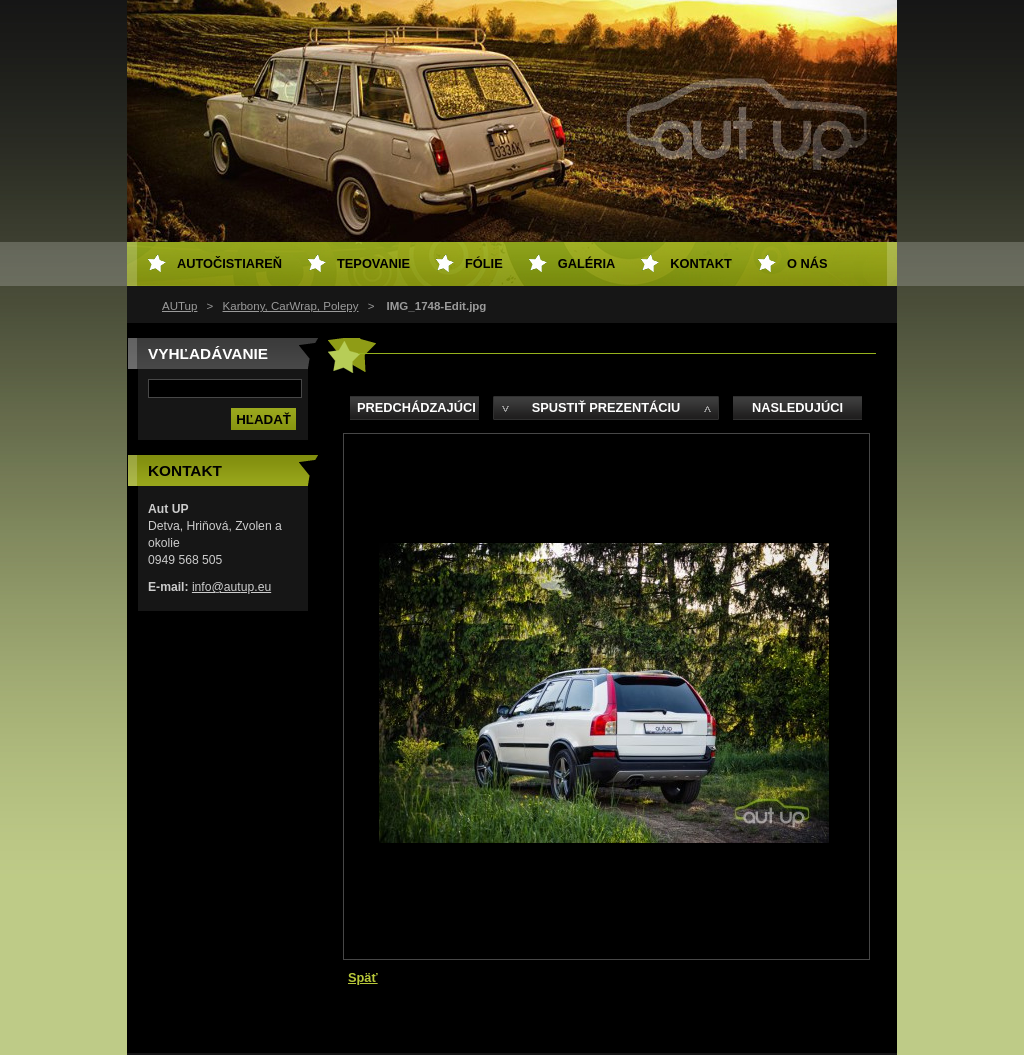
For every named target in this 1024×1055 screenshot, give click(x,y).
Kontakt (701, 263)
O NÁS (807, 263)
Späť (363, 977)
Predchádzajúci (416, 407)
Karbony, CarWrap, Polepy (291, 306)
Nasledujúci (797, 407)
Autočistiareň (229, 263)
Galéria (587, 263)
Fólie (484, 263)
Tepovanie (373, 263)
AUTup (179, 306)
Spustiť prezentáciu (606, 407)
